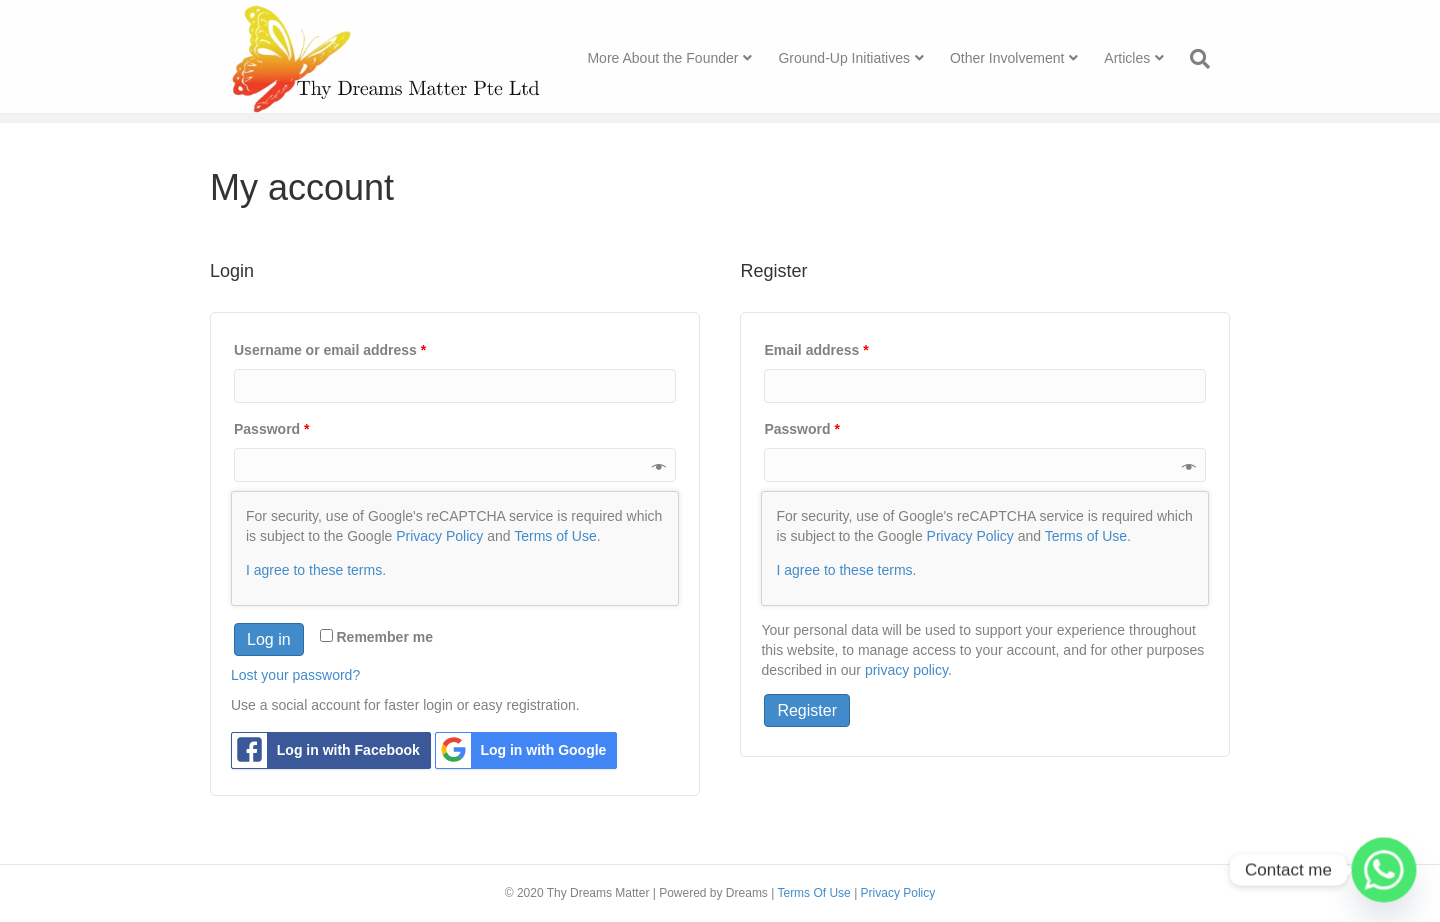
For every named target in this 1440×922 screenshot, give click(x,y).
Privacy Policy (439, 536)
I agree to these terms (314, 570)
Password (271, 429)
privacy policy (906, 670)
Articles (1147, 60)
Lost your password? (295, 675)
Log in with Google (521, 750)
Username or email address (330, 350)
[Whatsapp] (1384, 870)
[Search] (1213, 61)
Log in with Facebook (326, 750)
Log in (269, 639)
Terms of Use (555, 536)
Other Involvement (1027, 60)
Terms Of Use (813, 893)
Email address (816, 350)
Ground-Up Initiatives (864, 60)
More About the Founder (682, 60)
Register (807, 710)
